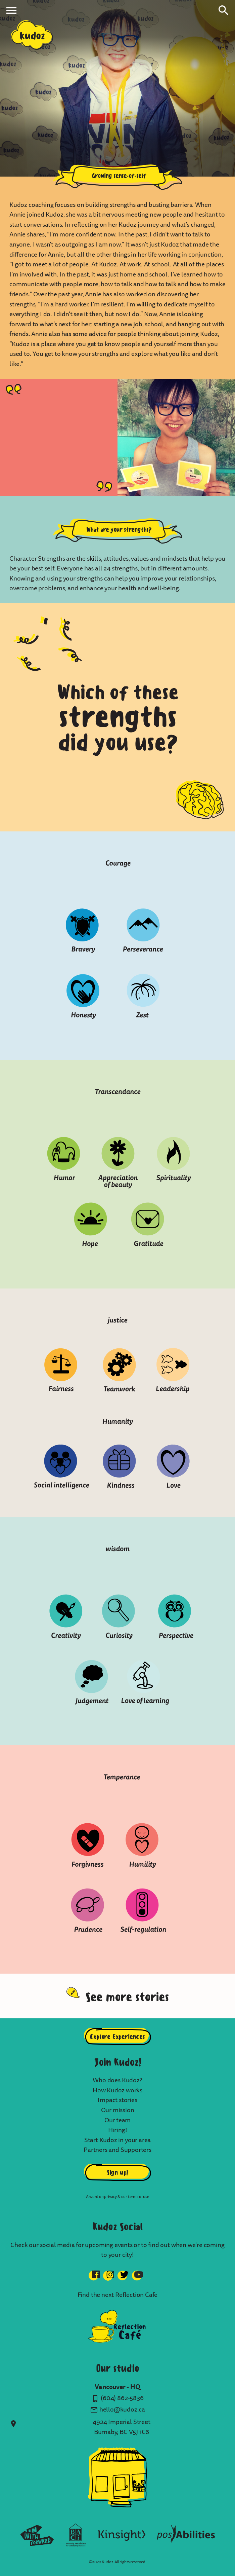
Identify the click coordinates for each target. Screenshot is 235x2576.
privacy (110, 2196)
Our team (117, 2120)
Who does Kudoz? (117, 2080)
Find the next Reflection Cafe (118, 2294)
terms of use (138, 2196)
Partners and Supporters (117, 2149)
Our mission (117, 2110)
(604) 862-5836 (122, 2398)
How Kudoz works (117, 2090)
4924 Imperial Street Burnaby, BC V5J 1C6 (121, 2427)
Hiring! (117, 2130)
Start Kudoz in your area (117, 2140)
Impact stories (117, 2100)
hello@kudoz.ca (122, 2409)
